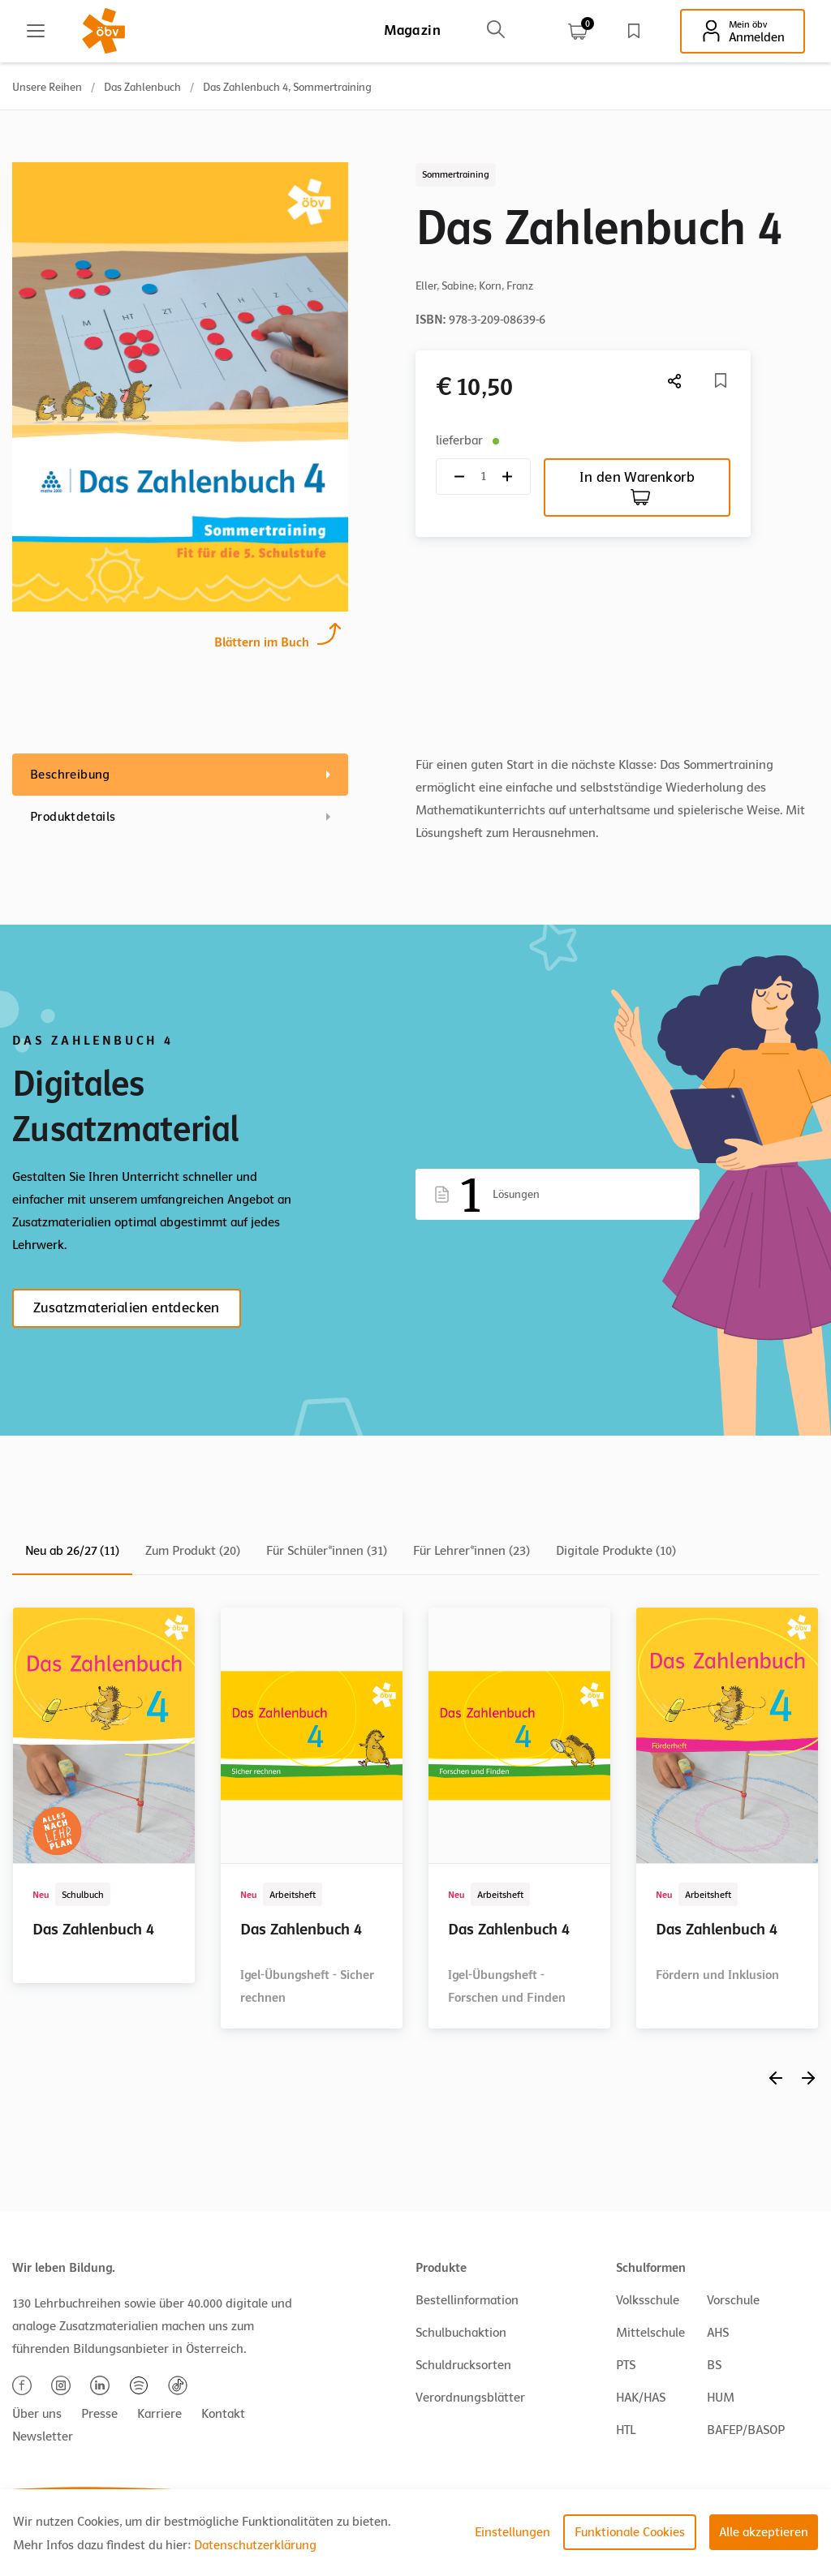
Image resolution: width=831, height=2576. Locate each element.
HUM (720, 2397)
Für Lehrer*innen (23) (471, 1550)
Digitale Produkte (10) (616, 1550)
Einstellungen (512, 2532)
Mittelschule (650, 2332)
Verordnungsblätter (470, 2397)
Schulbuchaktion (461, 2332)
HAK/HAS (640, 2397)
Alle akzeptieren (763, 2532)
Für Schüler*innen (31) (326, 1550)
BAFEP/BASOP (746, 2430)
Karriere (159, 2413)
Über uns (37, 2413)
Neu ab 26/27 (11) (72, 1550)
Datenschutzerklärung (255, 2545)
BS (714, 2365)
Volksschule (647, 2300)
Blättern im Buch (261, 640)
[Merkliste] (720, 380)
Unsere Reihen (47, 87)
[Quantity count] (483, 476)
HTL (625, 2430)
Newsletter (42, 2436)
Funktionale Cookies (630, 2532)
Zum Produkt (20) (192, 1550)
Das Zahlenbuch (142, 87)
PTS (625, 2365)
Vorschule (733, 2300)
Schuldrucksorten (463, 2365)
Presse (99, 2413)
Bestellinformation (467, 2300)
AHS (718, 2332)
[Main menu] (35, 31)
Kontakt (223, 2413)
